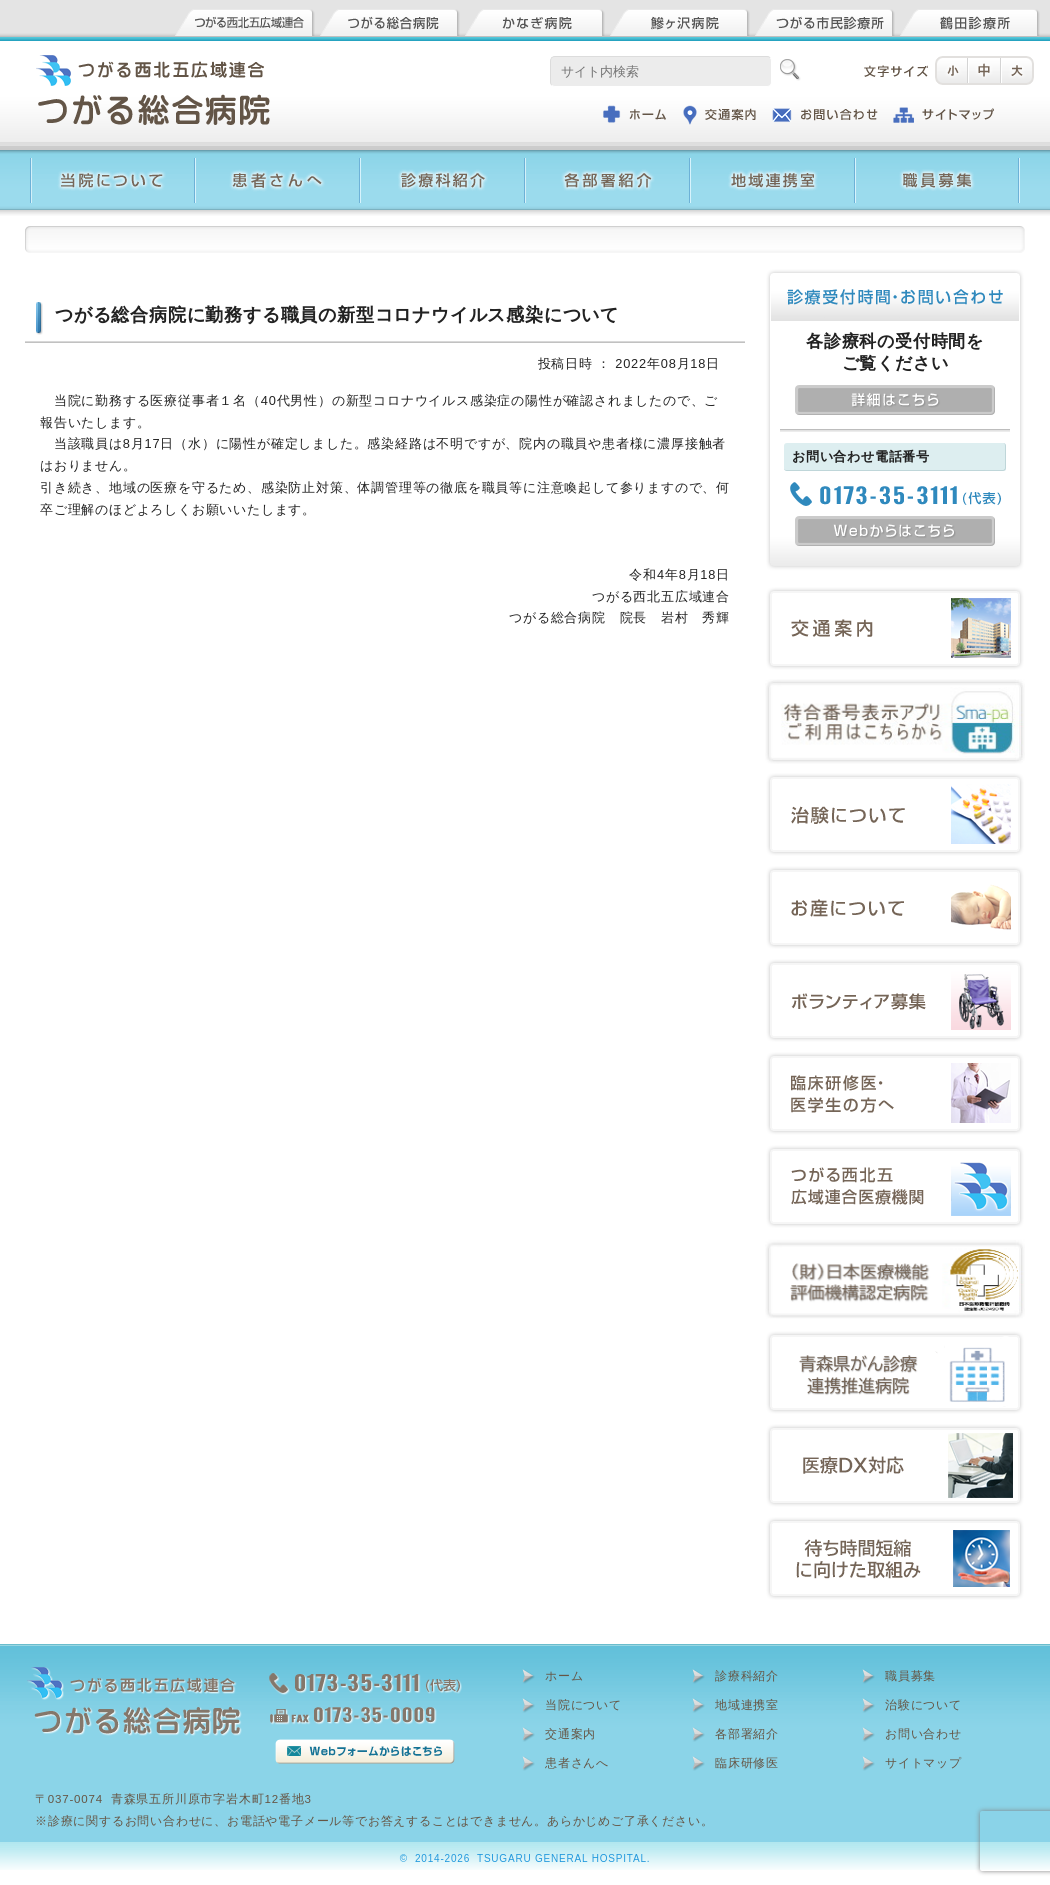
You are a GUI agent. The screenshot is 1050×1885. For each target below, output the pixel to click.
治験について (923, 1705)
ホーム (564, 1676)
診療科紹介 (747, 1676)
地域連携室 (747, 1705)
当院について (583, 1705)
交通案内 (570, 1734)
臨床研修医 (747, 1763)
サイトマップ (923, 1763)
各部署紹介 (747, 1734)
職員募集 (910, 1676)
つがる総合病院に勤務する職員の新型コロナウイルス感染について (337, 315)
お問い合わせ (923, 1734)
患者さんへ (577, 1763)
